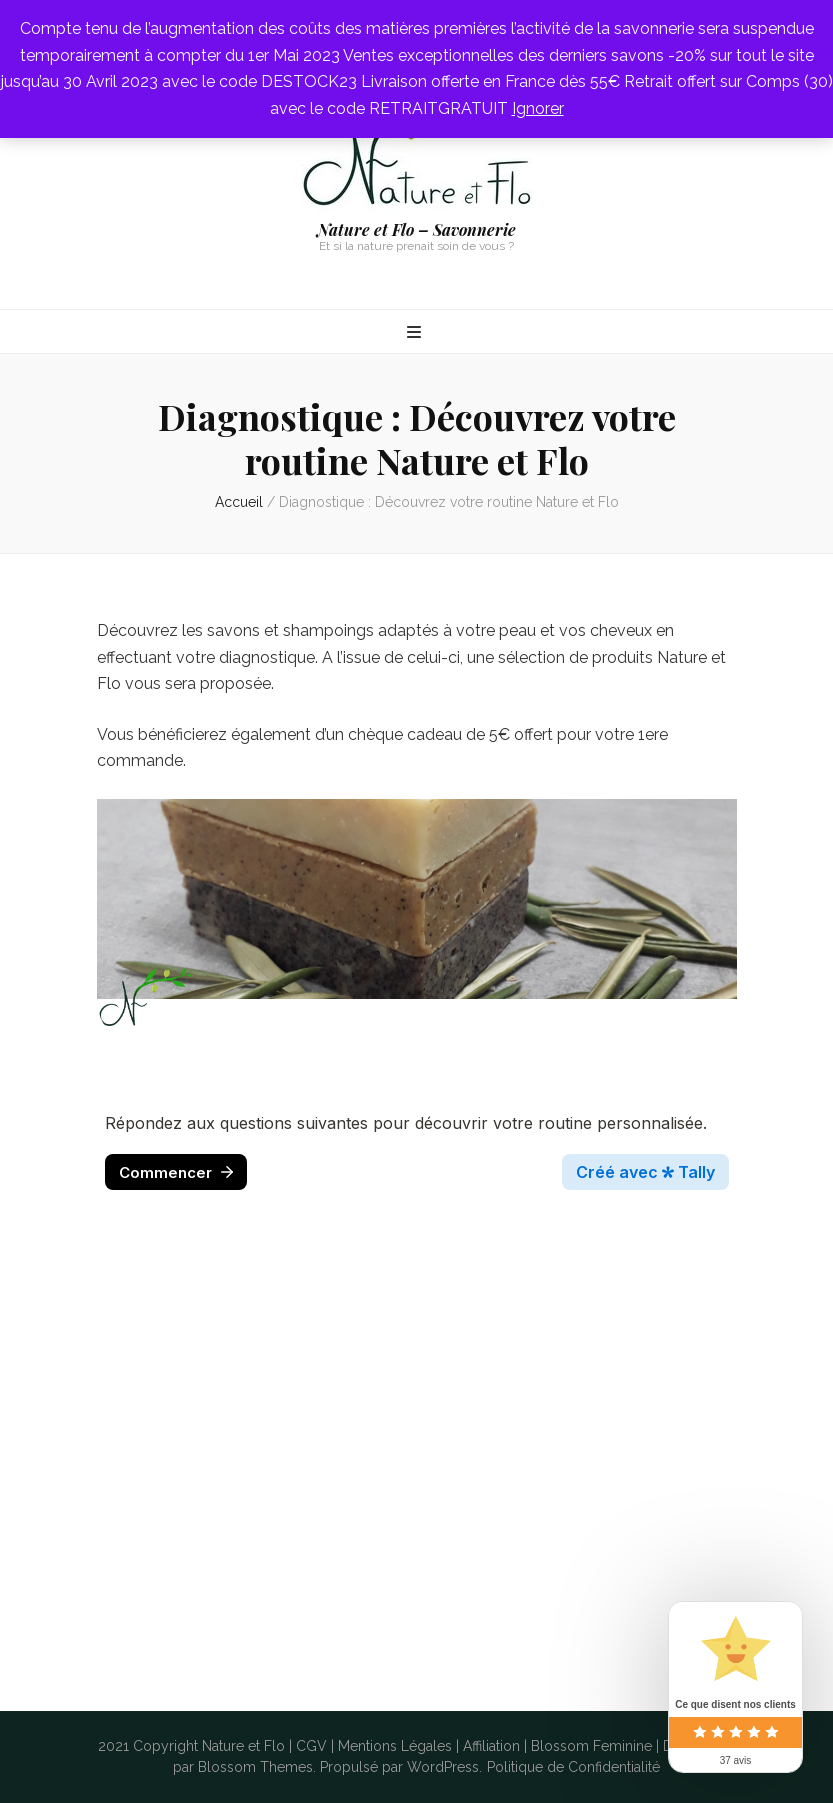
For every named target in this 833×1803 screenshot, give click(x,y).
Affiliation (491, 1746)
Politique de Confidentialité (573, 1767)
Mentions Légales (395, 1746)
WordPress (443, 1767)
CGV (311, 1746)
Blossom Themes (255, 1767)
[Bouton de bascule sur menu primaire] (416, 333)
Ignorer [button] (538, 108)
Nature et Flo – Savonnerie (416, 229)
